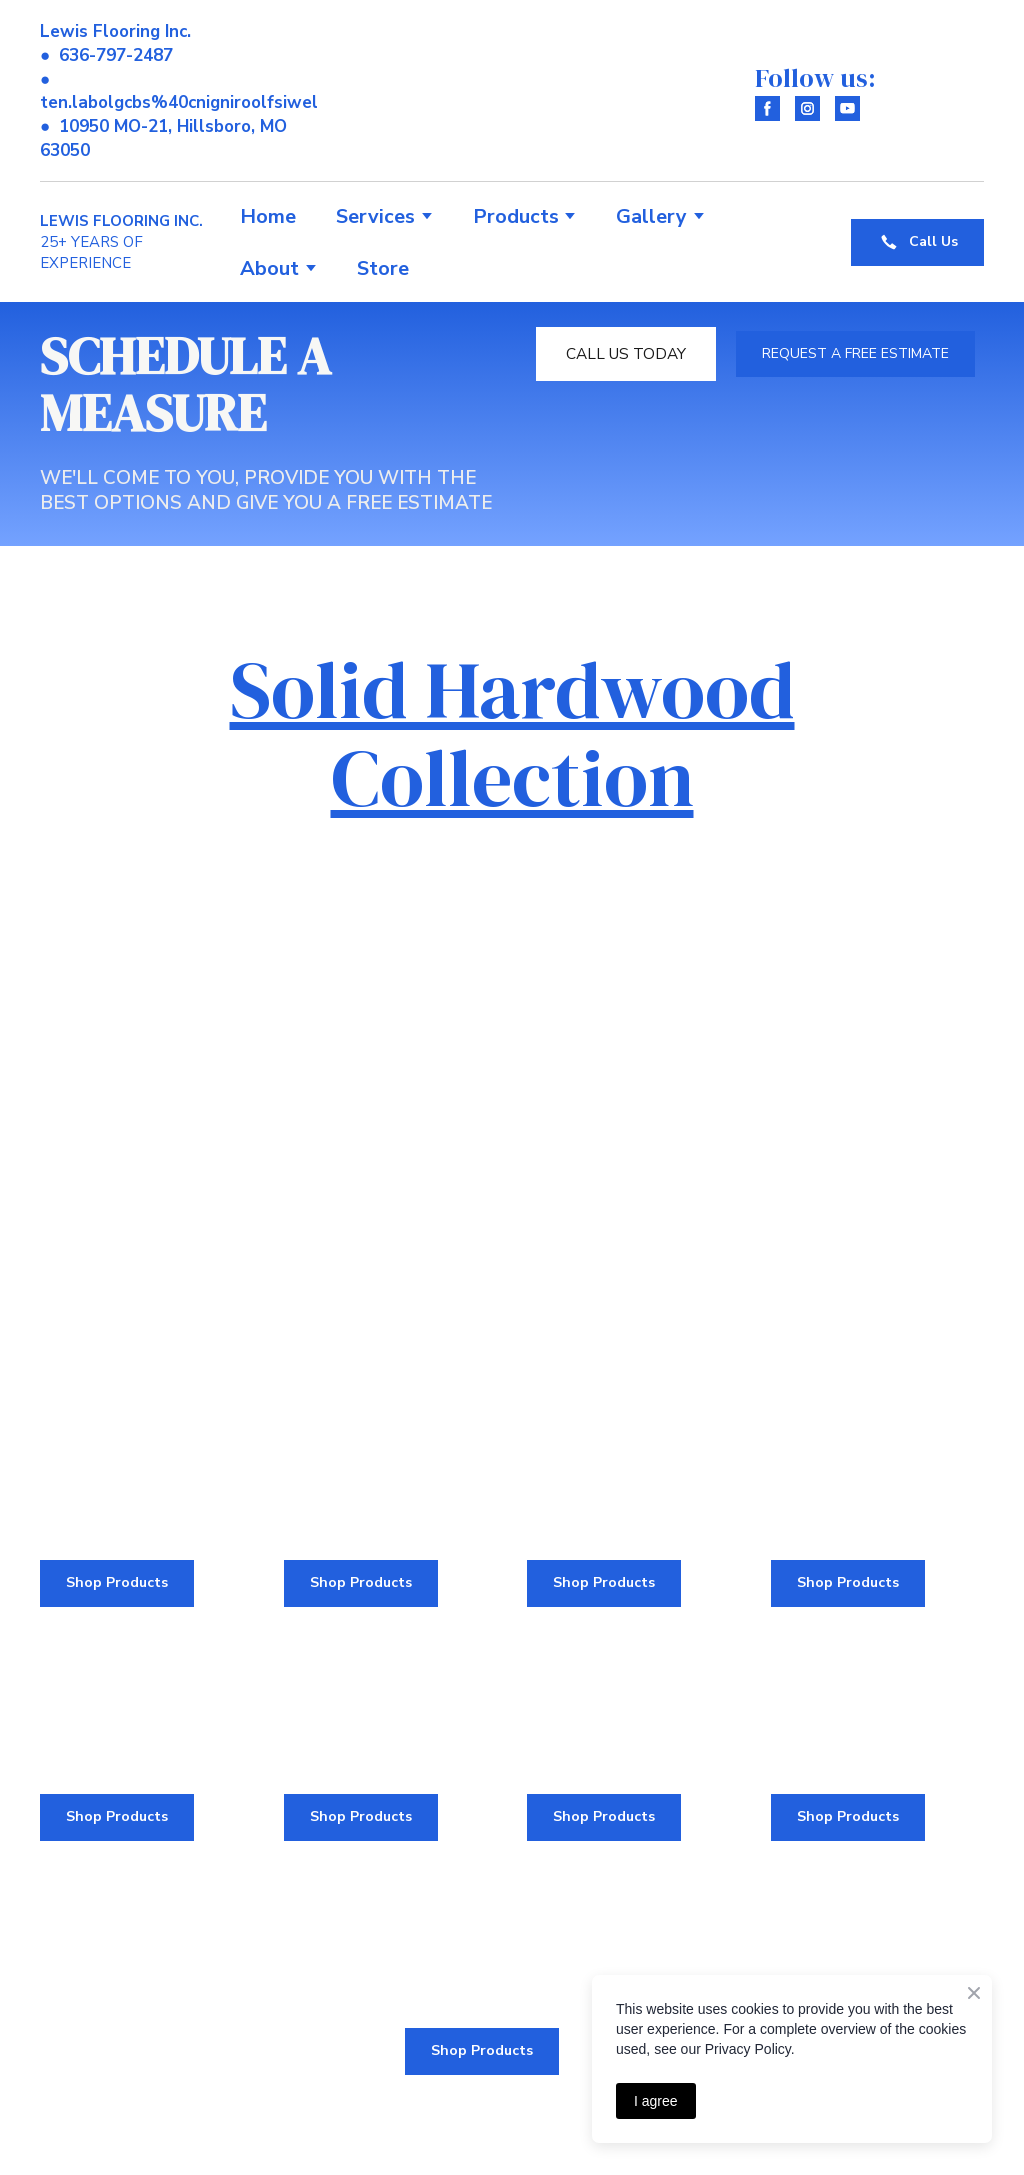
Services (375, 216)
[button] (767, 108)
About (269, 268)
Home (268, 216)
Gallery (651, 216)
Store (383, 268)
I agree (656, 2101)
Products (516, 216)
